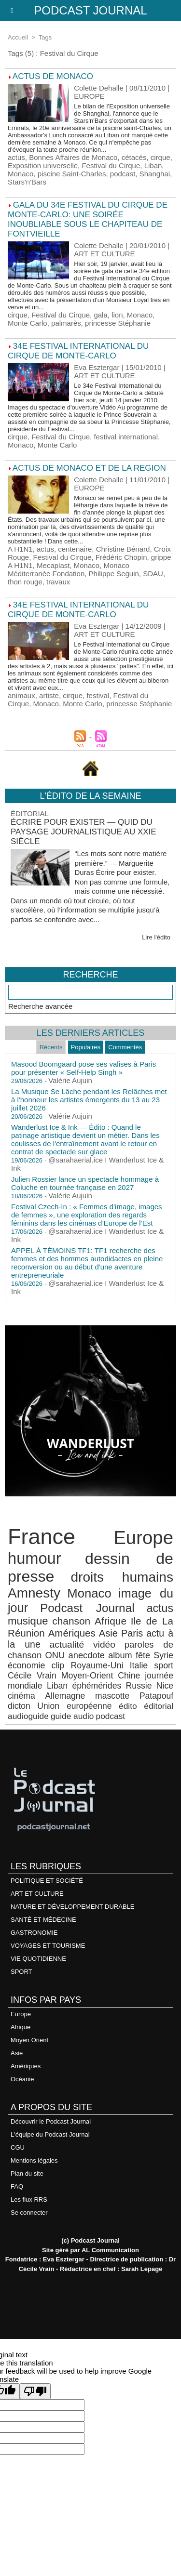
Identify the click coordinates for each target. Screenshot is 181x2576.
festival (97, 695)
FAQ (17, 2186)
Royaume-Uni (96, 1665)
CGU (18, 2147)
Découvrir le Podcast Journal (51, 2121)
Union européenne (74, 1706)
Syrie (163, 1655)
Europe (143, 1537)
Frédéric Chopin (121, 557)
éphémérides (96, 1686)
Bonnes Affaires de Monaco (73, 157)
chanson (71, 1620)
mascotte (112, 1696)
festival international (126, 437)
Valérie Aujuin (70, 1080)
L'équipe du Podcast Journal (50, 2134)
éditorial (158, 1706)
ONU (55, 1655)
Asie (108, 1633)
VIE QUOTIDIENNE (38, 1958)
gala (100, 315)
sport (163, 1665)
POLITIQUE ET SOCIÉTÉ (47, 1880)
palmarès (66, 323)
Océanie (22, 2079)
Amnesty (34, 1592)
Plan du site (27, 2173)
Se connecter (29, 2212)
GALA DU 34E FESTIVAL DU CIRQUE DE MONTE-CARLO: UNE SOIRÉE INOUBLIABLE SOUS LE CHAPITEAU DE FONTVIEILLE (87, 219)
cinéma (21, 1696)
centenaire (75, 549)
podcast (123, 174)
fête (143, 1655)
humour (34, 1558)
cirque (160, 157)
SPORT (21, 1971)
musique (28, 1621)
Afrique (110, 1620)
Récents (51, 1047)
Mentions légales (34, 2160)
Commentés (125, 1047)
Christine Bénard (123, 549)
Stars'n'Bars (27, 182)
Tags (45, 37)
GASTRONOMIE (34, 1932)
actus (16, 157)
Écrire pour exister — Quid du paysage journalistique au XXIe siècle (83, 832)
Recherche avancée (40, 1006)
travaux (58, 582)
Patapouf (156, 1696)
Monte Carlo (27, 323)
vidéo (104, 1644)
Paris (132, 1633)
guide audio (72, 1716)
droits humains (121, 1577)
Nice (164, 1686)
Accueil (18, 37)
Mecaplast (53, 565)
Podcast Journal (90, 10)
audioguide (28, 1716)
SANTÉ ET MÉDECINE (43, 1919)
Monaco (20, 174)
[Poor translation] (35, 2391)
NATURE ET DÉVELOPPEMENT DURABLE (72, 1906)
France (41, 1536)
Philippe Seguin (114, 573)
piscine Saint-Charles (72, 174)
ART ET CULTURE (37, 1893)
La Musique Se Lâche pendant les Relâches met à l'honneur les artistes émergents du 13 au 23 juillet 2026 (89, 1099)
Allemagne (65, 1696)
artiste (49, 695)
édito (128, 1706)
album (120, 1655)
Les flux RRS (29, 2199)
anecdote (87, 1655)
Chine (129, 1675)
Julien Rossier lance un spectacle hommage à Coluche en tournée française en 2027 (85, 1183)
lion (117, 315)
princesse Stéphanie (118, 323)
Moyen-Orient (87, 1675)
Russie (139, 1686)
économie (26, 1665)
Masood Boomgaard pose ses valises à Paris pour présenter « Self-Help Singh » (83, 1068)
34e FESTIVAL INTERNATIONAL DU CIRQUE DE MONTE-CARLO (78, 351)
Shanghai (154, 174)
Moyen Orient (29, 2040)
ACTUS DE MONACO (53, 76)
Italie (139, 1665)
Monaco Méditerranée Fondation (68, 569)
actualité (67, 1644)
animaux (21, 695)
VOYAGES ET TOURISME (48, 1945)
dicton (19, 1706)
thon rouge (25, 582)
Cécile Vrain (32, 1675)
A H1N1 (20, 549)
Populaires (85, 1047)
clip (58, 1665)
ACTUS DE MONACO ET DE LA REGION (89, 468)
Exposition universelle (43, 165)
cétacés (134, 157)
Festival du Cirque (111, 165)
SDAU (153, 573)
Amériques (72, 1632)
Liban (153, 165)
